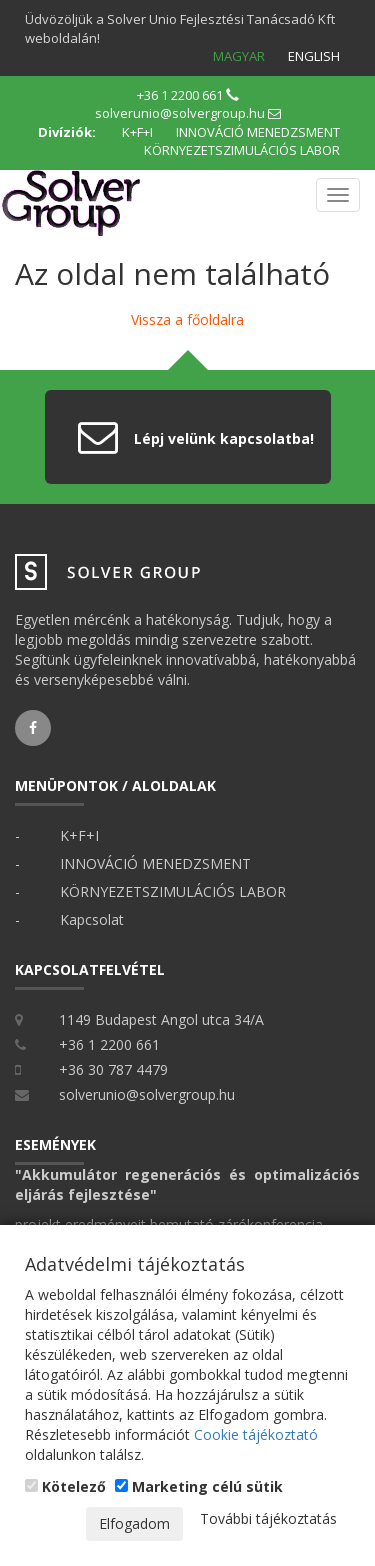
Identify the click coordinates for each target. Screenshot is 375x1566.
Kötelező (65, 1486)
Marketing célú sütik (199, 1486)
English (314, 56)
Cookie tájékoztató (256, 1434)
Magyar (239, 56)
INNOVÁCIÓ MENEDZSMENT (258, 132)
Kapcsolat (92, 919)
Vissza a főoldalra (187, 319)
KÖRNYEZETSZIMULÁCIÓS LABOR (242, 150)
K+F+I (137, 132)
